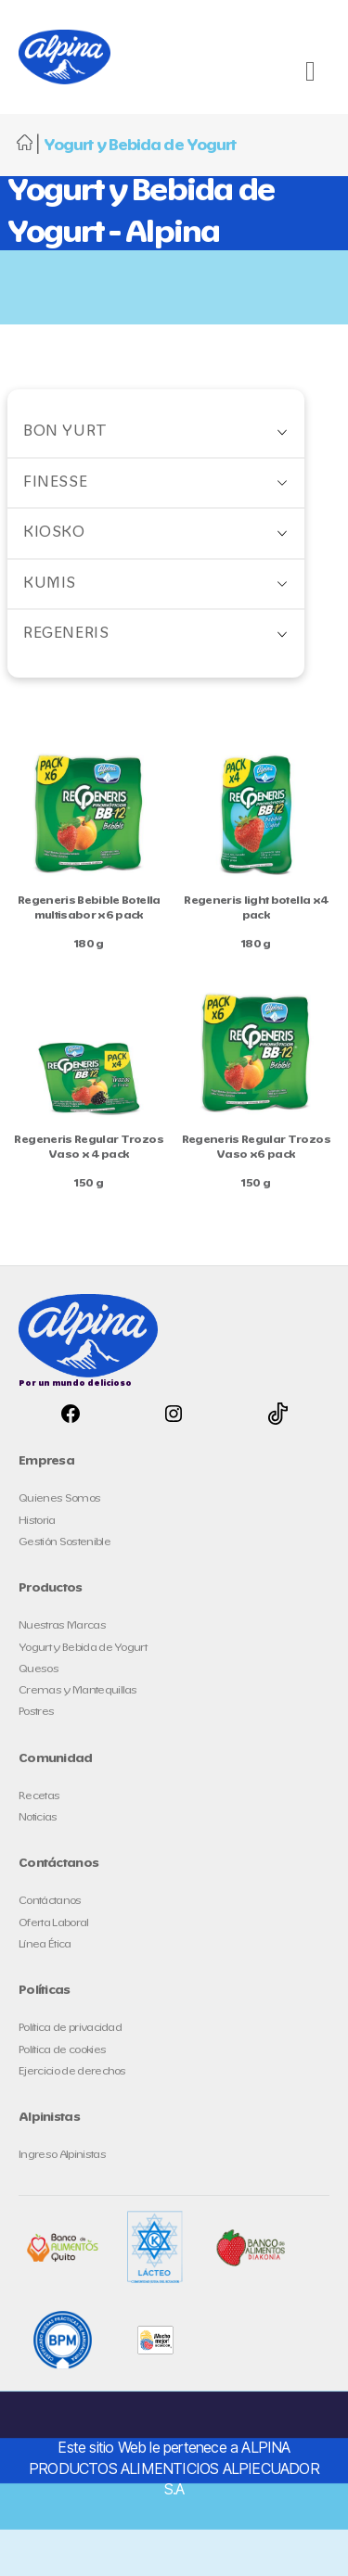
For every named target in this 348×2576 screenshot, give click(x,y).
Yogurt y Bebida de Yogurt (83, 1648)
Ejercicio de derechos (72, 2071)
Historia (37, 1521)
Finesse (55, 482)
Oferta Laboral (54, 1923)
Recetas (39, 1796)
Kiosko (54, 532)
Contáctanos (50, 1901)
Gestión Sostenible (64, 1542)
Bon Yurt (65, 431)
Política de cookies (62, 2050)
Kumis (49, 583)
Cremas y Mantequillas (78, 1690)
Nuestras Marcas (62, 1625)
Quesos (38, 1669)
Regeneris (66, 633)
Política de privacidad (70, 2028)
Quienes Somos (59, 1498)
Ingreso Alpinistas (62, 2155)
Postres (36, 1712)
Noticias (38, 1817)
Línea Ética (45, 1944)
